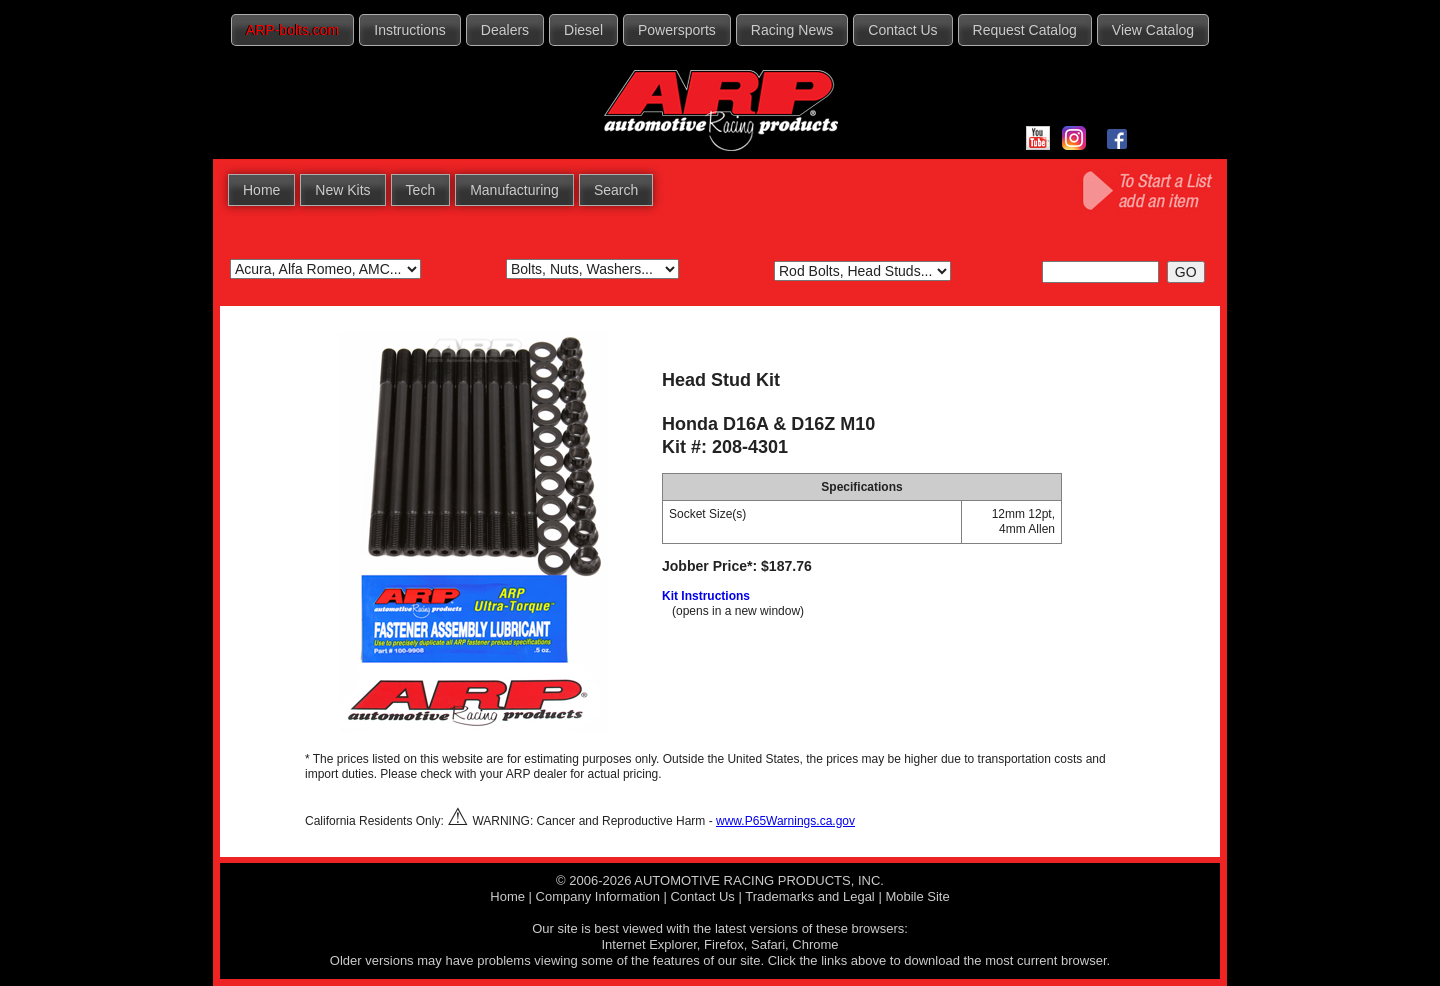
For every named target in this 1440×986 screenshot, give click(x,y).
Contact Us (902, 30)
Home (261, 190)
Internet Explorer (648, 944)
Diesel (583, 30)
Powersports (677, 30)
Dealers (505, 30)
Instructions (410, 30)
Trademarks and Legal (810, 896)
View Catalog (1153, 30)
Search (616, 190)
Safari (768, 944)
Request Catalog (1025, 30)
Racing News (792, 30)
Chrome (815, 944)
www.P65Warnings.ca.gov (785, 821)
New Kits (342, 190)
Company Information (598, 896)
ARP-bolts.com (292, 30)
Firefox (724, 944)
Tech (421, 190)
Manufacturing (514, 190)
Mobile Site (917, 896)
